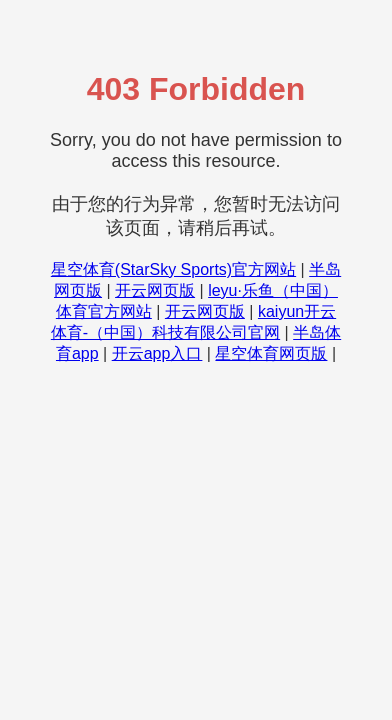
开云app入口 (157, 353)
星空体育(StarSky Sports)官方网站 (173, 269)
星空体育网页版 (271, 353)
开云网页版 (155, 290)
